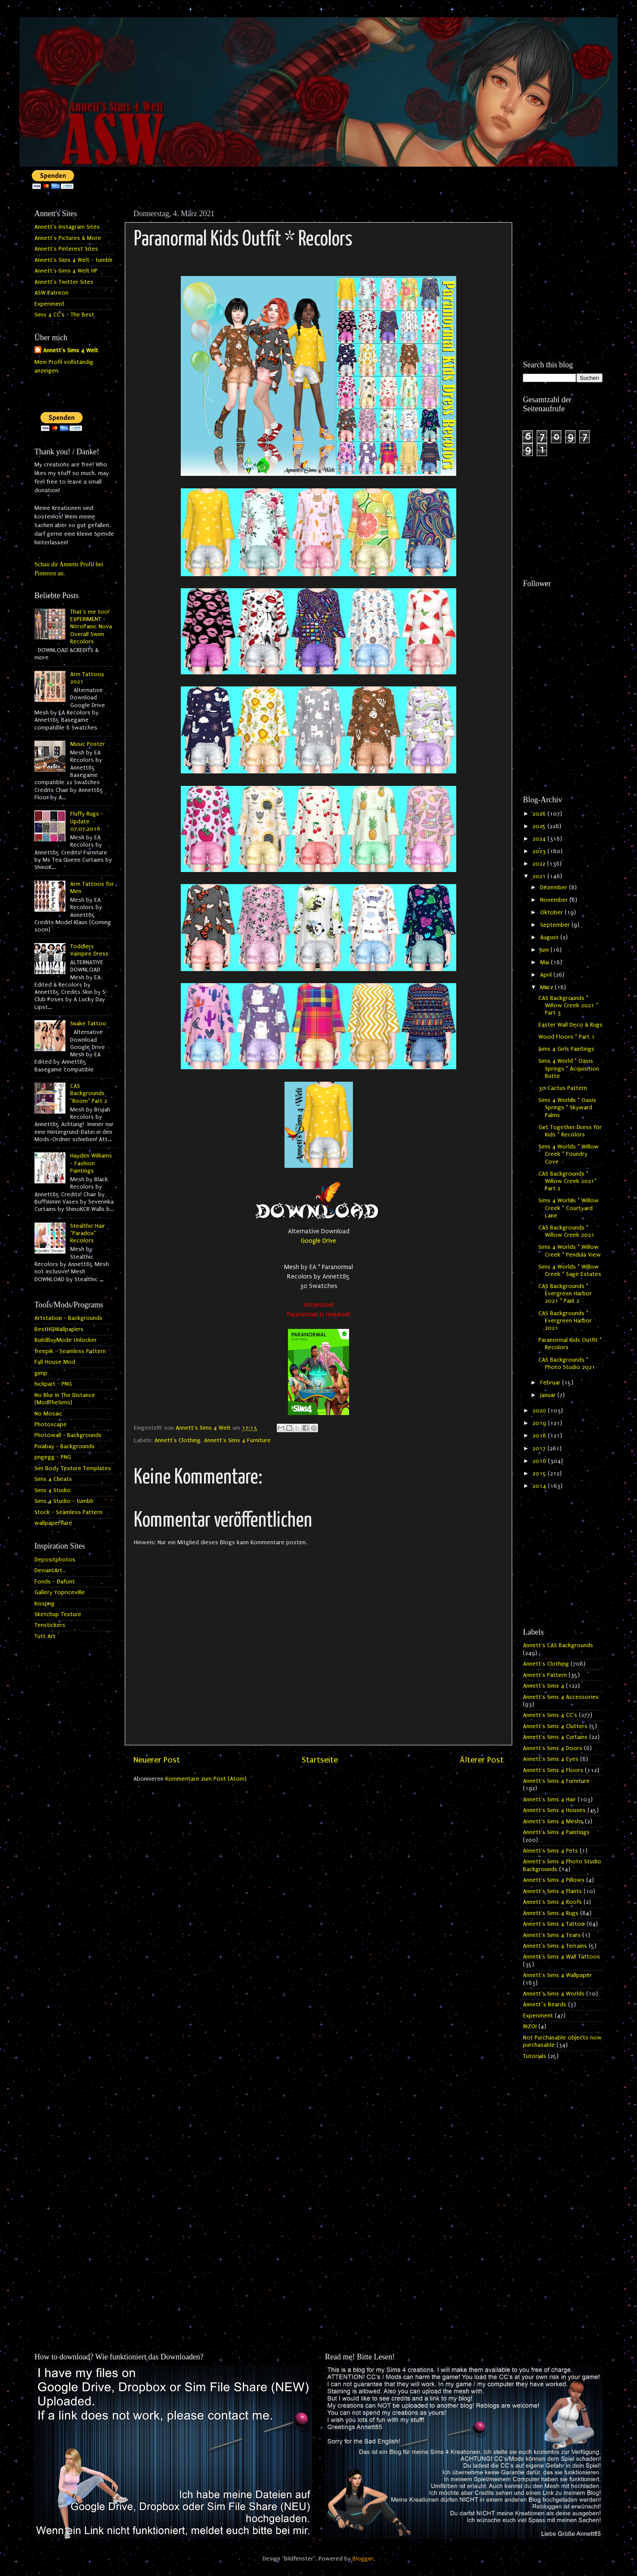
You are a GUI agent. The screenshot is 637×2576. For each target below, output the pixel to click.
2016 (540, 1461)
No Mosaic (48, 1413)
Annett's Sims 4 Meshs (553, 1821)
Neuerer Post (156, 1760)
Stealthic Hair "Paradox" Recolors (87, 1234)
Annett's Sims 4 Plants (552, 1891)
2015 (540, 1473)
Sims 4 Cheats (53, 1479)
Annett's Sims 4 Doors (552, 1748)
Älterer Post (482, 1760)
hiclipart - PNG (53, 1384)
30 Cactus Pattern (562, 1088)
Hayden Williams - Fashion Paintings (91, 1163)
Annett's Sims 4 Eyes (550, 1759)
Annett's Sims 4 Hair (549, 1799)
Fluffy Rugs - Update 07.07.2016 (86, 821)
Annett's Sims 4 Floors (553, 1770)
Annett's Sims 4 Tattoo (554, 1924)
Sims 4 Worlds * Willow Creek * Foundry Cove (568, 1154)
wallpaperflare (53, 1523)
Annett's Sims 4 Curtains (555, 1737)
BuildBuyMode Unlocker (65, 1340)
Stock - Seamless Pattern (68, 1512)
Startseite (320, 1760)
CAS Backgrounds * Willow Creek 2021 (566, 1231)
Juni (545, 950)
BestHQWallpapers (58, 1329)
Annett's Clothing (178, 1440)
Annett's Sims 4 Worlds (553, 1993)
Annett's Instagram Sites (67, 226)
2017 (539, 1448)
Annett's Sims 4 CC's (550, 1715)
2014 (540, 1486)
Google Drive (318, 1241)
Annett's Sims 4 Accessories (561, 1697)
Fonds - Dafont (54, 1581)
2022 (539, 863)
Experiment (49, 304)
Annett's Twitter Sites (63, 282)
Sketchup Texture (57, 1614)
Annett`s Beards (544, 2004)
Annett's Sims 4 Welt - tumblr (73, 260)
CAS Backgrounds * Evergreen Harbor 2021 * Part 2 (565, 1294)
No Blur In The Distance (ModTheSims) (64, 1399)
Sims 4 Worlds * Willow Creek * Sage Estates (569, 1270)
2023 (539, 851)
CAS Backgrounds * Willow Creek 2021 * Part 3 (568, 1006)
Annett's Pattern (545, 1675)
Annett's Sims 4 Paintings (556, 1832)
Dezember (554, 887)
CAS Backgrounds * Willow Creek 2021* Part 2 (567, 1181)
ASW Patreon (51, 292)
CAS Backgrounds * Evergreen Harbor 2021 (565, 1321)
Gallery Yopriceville (59, 1592)
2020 (540, 1410)
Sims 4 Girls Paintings (566, 1049)
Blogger (363, 2558)
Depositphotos (54, 1559)
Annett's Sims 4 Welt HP (66, 270)
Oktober (552, 912)
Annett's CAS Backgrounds (558, 1645)
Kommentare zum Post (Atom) (206, 1778)
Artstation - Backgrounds (68, 1318)
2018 (540, 1435)
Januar (548, 1395)
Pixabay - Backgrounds (64, 1446)
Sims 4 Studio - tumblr (64, 1501)
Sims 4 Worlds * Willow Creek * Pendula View (569, 1251)
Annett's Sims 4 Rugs (550, 1913)
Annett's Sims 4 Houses (554, 1810)
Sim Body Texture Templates (72, 1468)
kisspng (44, 1603)
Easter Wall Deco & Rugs (570, 1024)
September (556, 925)
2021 (539, 876)
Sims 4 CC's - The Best (64, 314)
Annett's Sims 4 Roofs (552, 1902)
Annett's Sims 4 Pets (550, 1850)
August (550, 937)
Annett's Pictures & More (67, 238)
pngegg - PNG (52, 1457)
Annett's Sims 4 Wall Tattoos (561, 1956)
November (554, 900)
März (547, 987)
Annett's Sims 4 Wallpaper (557, 1975)
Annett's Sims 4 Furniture (237, 1440)
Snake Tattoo (88, 1023)
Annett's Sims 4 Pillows (553, 1880)
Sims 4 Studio (52, 1490)
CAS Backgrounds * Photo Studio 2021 (566, 1363)
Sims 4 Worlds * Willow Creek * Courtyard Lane (568, 1208)
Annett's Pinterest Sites (66, 248)
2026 (539, 813)
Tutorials (534, 2056)
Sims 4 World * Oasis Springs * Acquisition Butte (568, 1069)
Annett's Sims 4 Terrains (555, 1946)
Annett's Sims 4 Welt (70, 350)
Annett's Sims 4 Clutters (555, 1726)
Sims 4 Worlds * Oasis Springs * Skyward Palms (567, 1108)
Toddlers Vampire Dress (89, 950)
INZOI (530, 2026)
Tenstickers (49, 1625)
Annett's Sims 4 (543, 1685)
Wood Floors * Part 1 (566, 1037)
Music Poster (87, 744)
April (547, 974)
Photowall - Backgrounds (68, 1435)
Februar (551, 1382)
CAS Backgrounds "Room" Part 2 (88, 1094)
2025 (539, 826)
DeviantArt (48, 1570)
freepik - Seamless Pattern (70, 1351)
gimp (40, 1373)
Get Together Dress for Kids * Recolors (570, 1131)
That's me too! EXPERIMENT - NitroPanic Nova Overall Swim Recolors (91, 626)
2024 (539, 838)
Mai (545, 962)
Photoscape (50, 1424)
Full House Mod (54, 1362)
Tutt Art (45, 1636)
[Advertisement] (563, 237)
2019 (540, 1423)
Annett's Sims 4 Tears (552, 1935)
